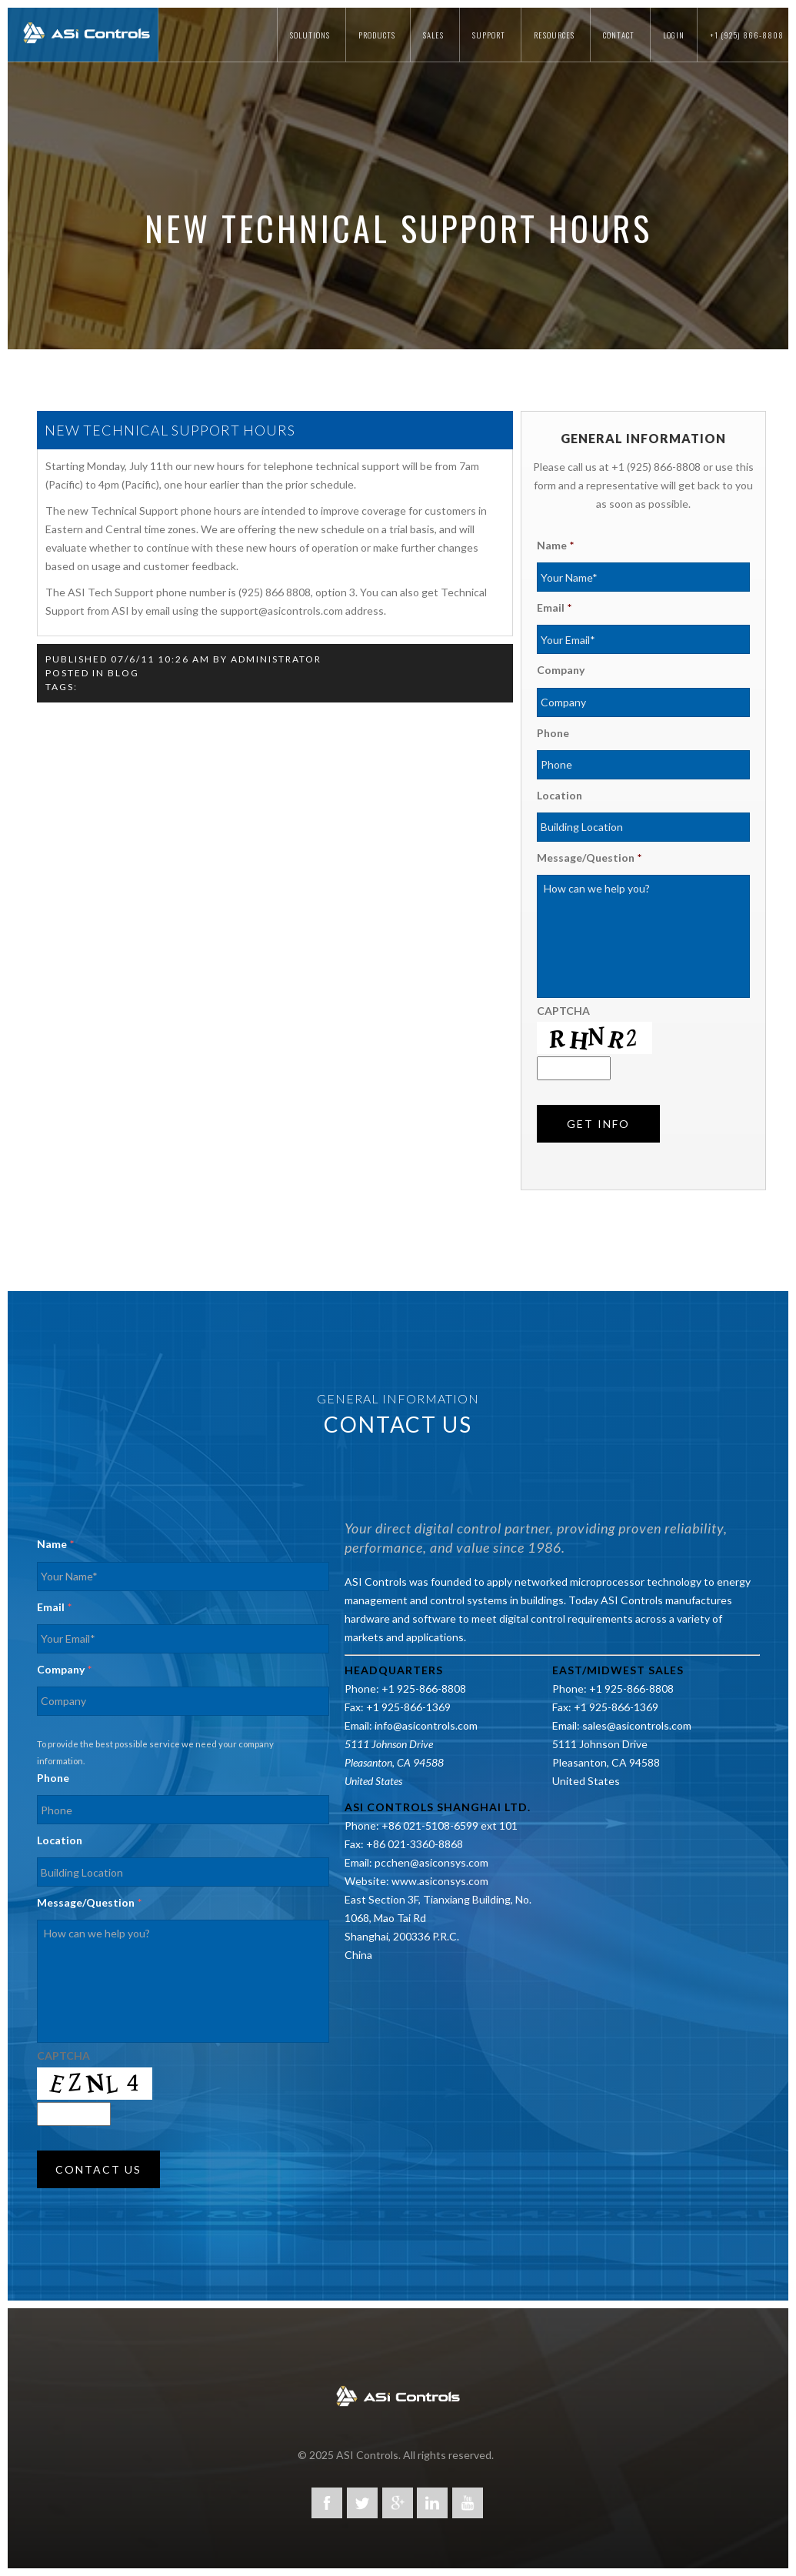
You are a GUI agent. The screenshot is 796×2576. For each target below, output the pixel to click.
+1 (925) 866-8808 (747, 34)
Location (559, 795)
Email (554, 607)
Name (555, 545)
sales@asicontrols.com (636, 1725)
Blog (123, 673)
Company (561, 669)
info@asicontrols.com (426, 1725)
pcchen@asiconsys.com (431, 1862)
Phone (553, 732)
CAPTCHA (563, 1010)
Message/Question (589, 857)
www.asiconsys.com (439, 1880)
